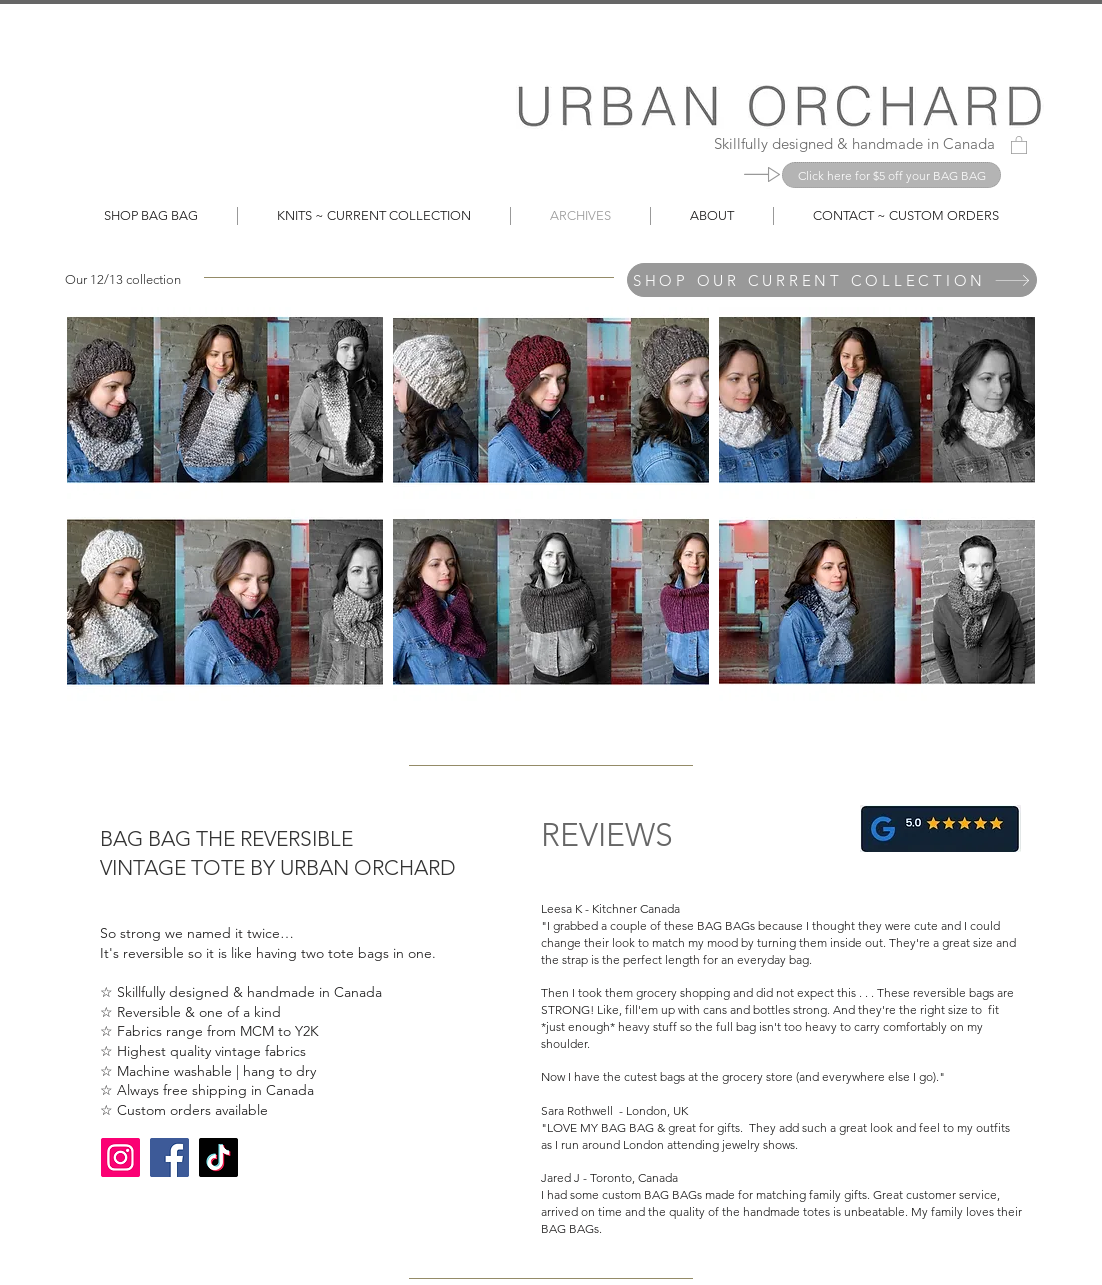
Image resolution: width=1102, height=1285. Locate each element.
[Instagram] (120, 1157)
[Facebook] (169, 1157)
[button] (1019, 144)
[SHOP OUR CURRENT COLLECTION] (832, 280)
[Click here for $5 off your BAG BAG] (891, 175)
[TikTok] (218, 1157)
